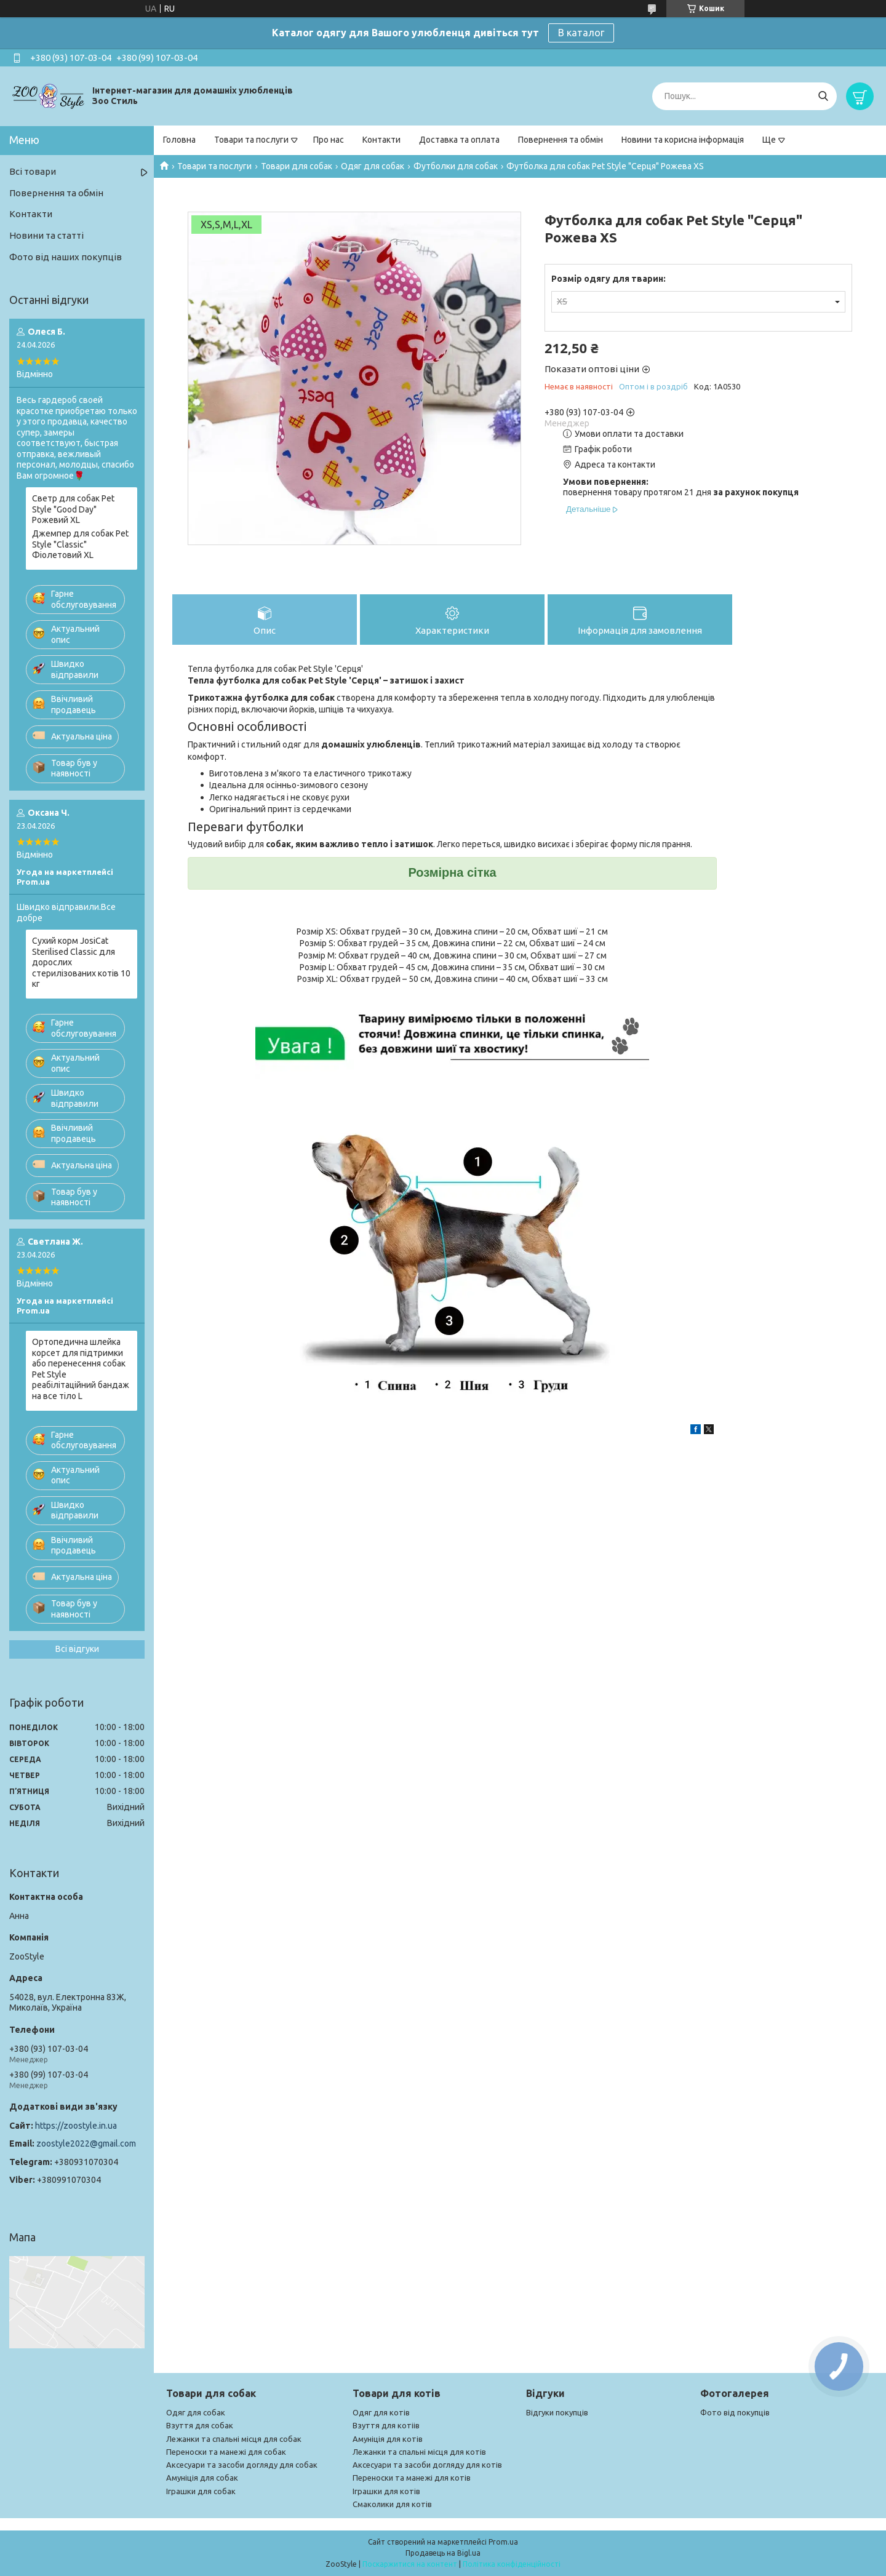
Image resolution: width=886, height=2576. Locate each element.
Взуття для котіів (386, 2425)
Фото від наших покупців (65, 257)
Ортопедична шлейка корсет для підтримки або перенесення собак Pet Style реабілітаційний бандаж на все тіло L (80, 1369)
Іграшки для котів (386, 2491)
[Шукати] (823, 96)
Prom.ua (503, 2542)
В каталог (581, 32)
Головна (179, 140)
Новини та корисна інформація (682, 140)
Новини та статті (46, 235)
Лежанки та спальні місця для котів (419, 2451)
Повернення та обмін (560, 140)
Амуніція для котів (388, 2438)
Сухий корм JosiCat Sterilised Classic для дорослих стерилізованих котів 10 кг (81, 962)
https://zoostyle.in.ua (76, 2126)
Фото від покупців (735, 2412)
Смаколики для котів (392, 2504)
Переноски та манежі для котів (412, 2477)
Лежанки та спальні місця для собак (233, 2438)
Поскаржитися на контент (409, 2564)
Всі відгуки (77, 1649)
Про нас (328, 140)
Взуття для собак (199, 2425)
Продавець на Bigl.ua (443, 2553)
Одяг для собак (372, 166)
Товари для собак (296, 166)
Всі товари (32, 171)
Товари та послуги (251, 140)
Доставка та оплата (459, 140)
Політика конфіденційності (512, 2564)
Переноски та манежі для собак (226, 2451)
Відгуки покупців (557, 2412)
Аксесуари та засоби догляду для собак (241, 2464)
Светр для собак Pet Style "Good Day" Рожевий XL (73, 509)
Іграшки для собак (201, 2491)
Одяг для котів (381, 2412)
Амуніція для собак (202, 2477)
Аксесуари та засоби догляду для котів (427, 2464)
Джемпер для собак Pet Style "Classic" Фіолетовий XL (80, 544)
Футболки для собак (455, 166)
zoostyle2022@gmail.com (86, 2143)
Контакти (381, 140)
